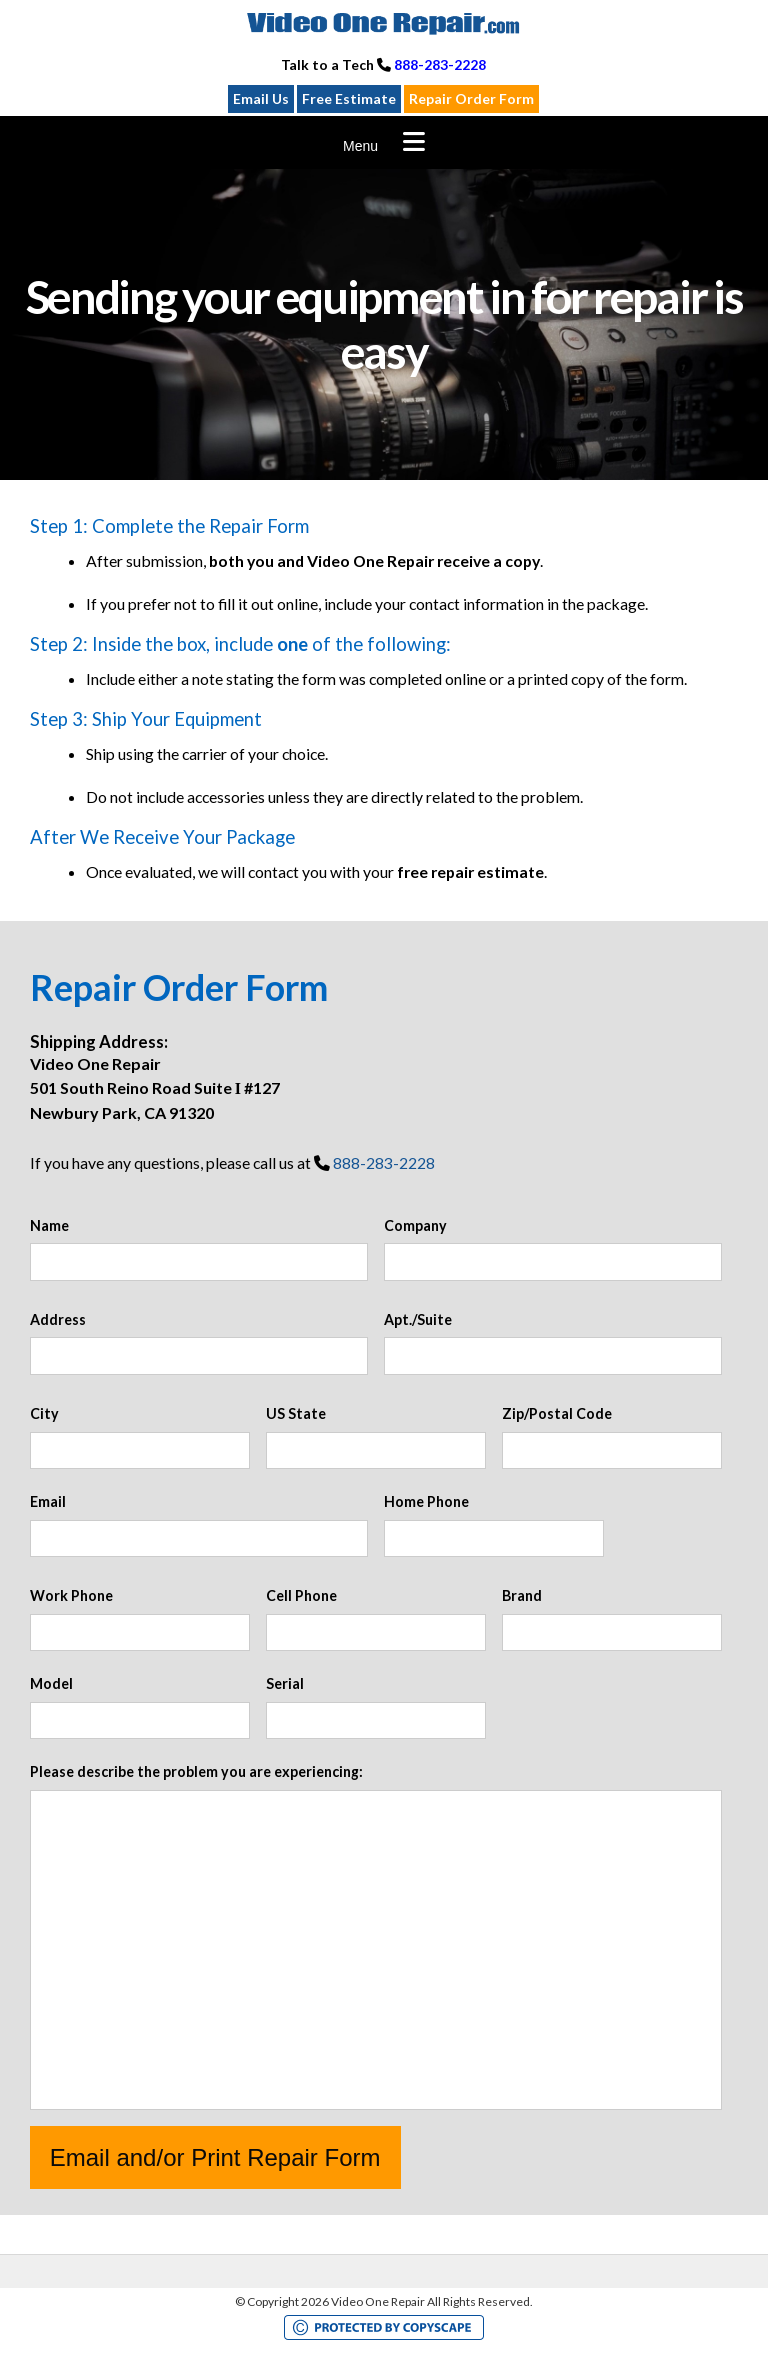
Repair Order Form (471, 98)
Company (415, 1225)
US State (296, 1413)
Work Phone (71, 1595)
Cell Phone (301, 1595)
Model (51, 1683)
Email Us (261, 98)
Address (58, 1319)
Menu (360, 146)
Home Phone (426, 1501)
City (44, 1413)
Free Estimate (349, 98)
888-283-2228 (440, 64)
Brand (522, 1595)
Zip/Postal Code (557, 1413)
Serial (285, 1683)
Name (49, 1225)
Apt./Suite (418, 1319)
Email (48, 1501)
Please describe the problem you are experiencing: (196, 1771)
